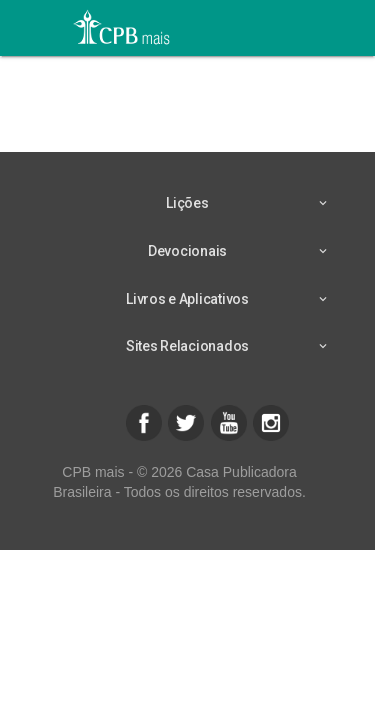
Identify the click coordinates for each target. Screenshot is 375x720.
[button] (144, 423)
